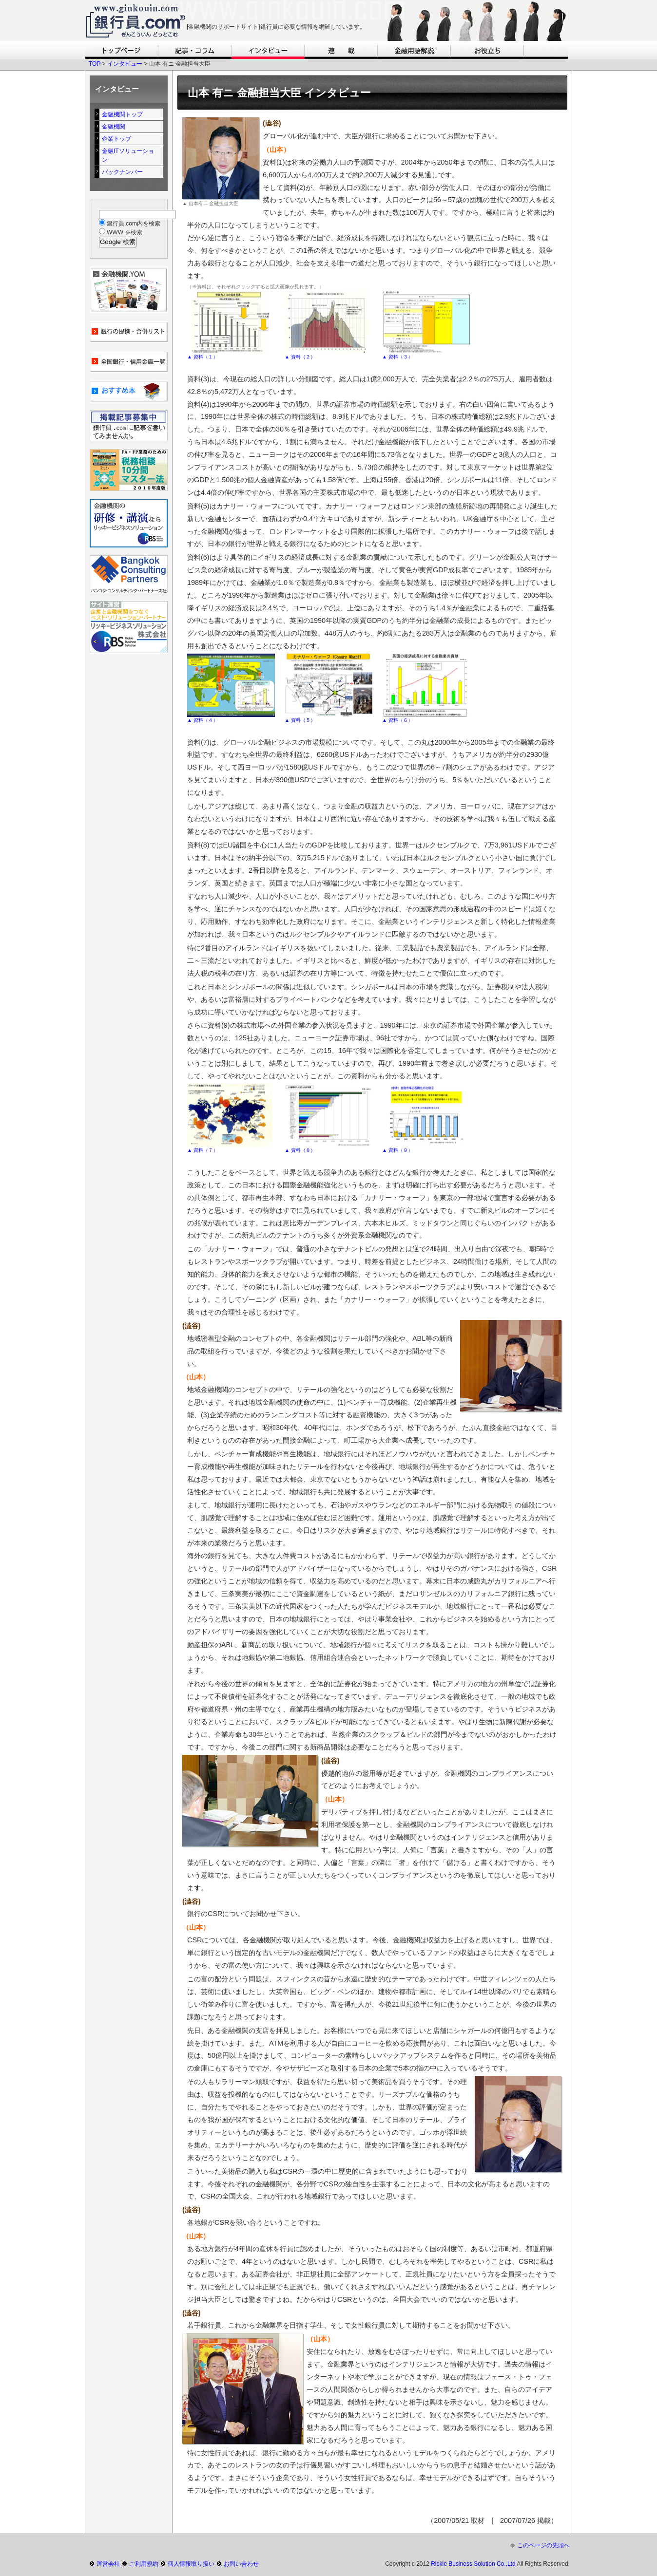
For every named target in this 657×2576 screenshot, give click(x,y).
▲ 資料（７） (202, 1150)
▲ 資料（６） (397, 720)
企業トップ (116, 138)
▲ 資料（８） (300, 1150)
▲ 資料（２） (300, 356)
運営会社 (108, 2563)
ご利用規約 (143, 2563)
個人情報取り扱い (191, 2563)
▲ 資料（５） (300, 720)
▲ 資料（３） (397, 356)
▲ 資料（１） (202, 356)
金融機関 (113, 126)
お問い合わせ (241, 2563)
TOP (94, 63)
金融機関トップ (122, 114)
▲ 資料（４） (202, 720)
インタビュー (124, 63)
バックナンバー (122, 172)
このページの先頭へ (543, 2545)
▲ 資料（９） (397, 1150)
